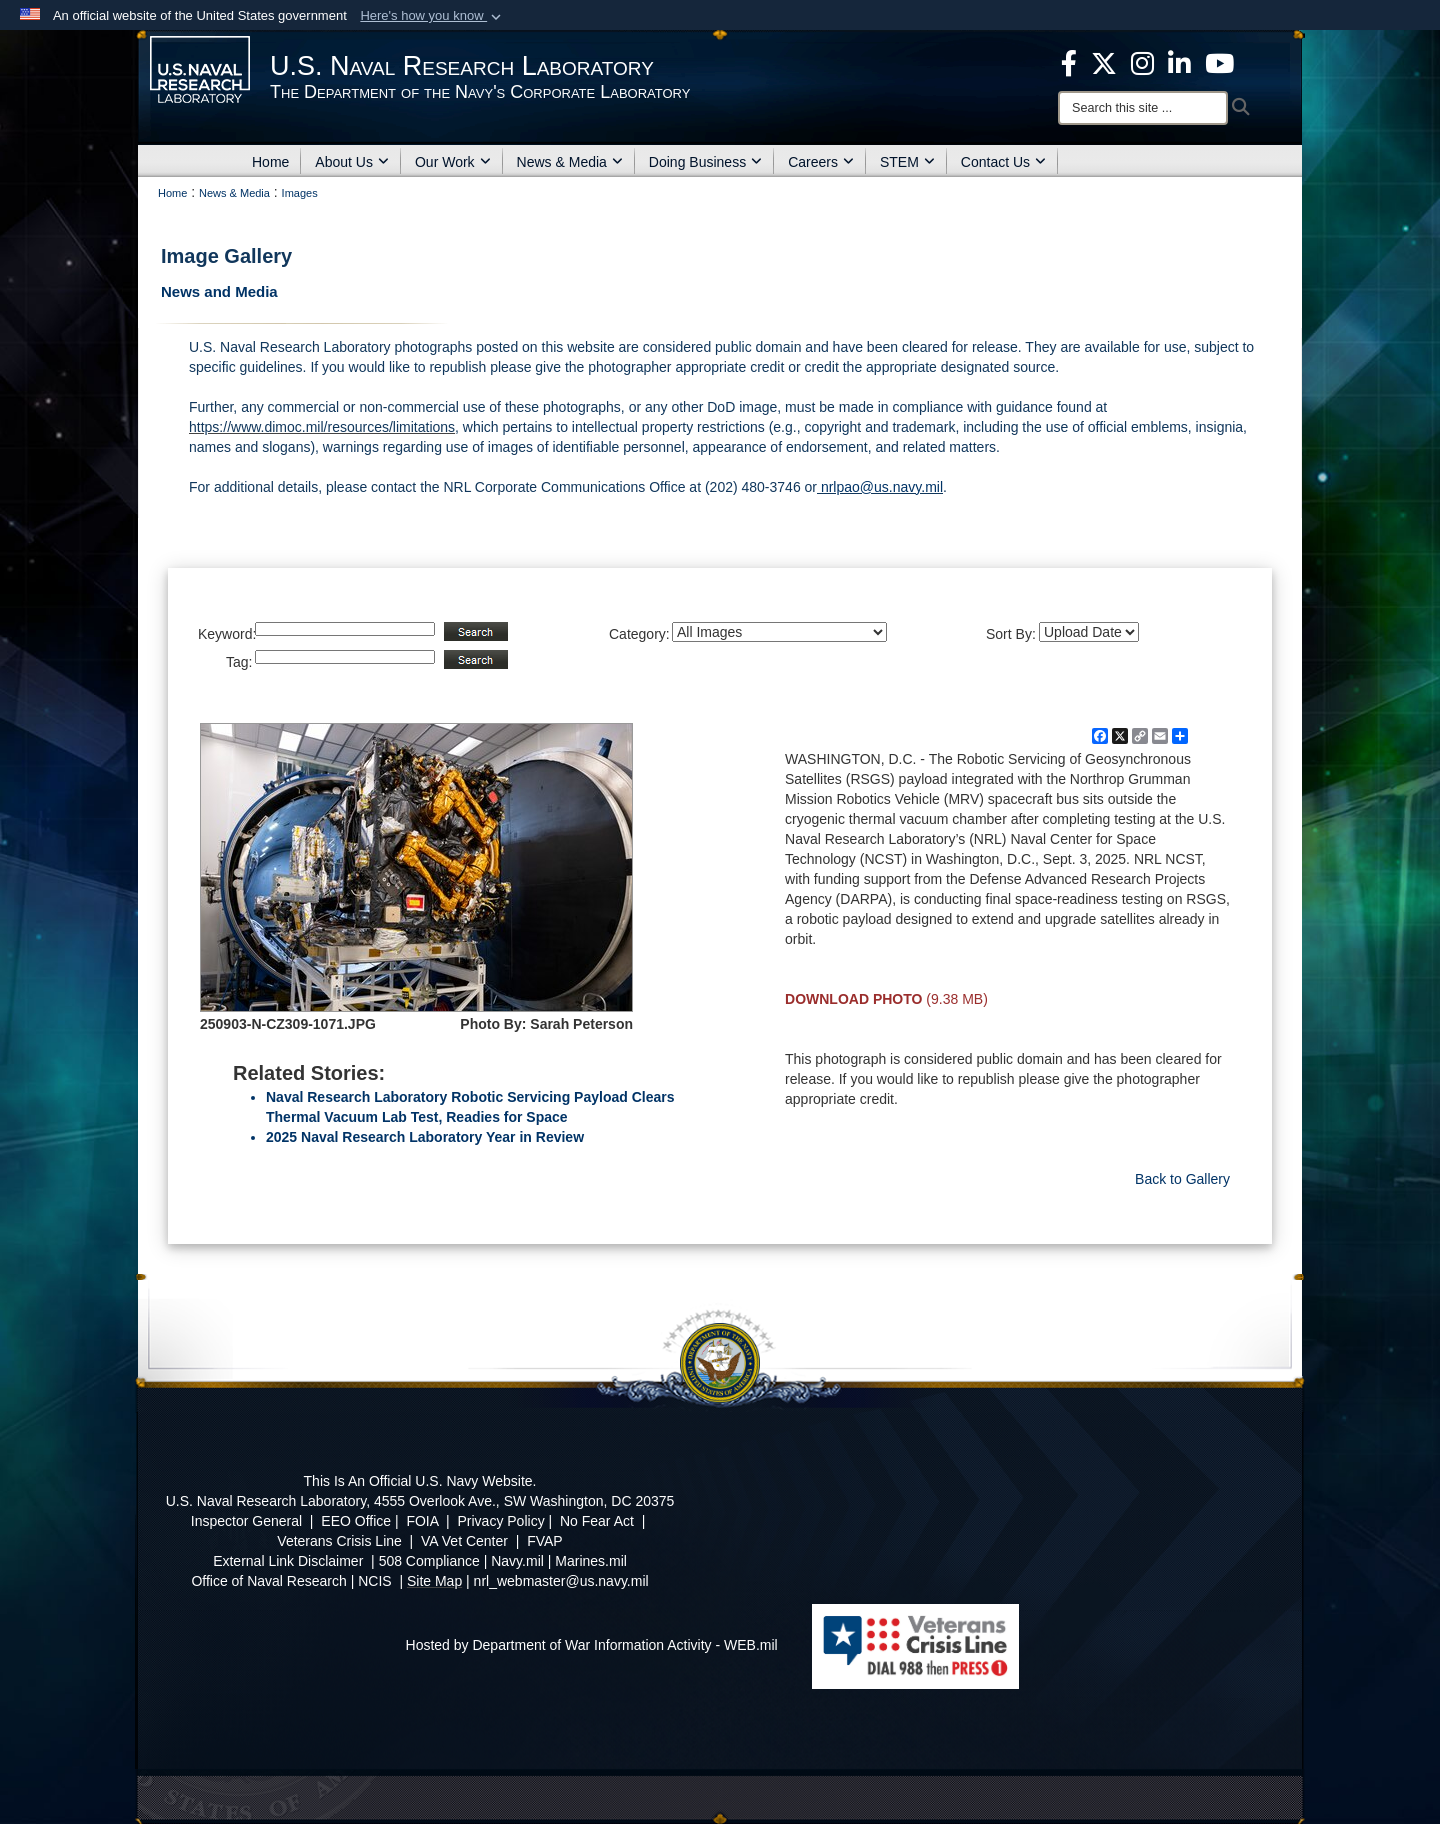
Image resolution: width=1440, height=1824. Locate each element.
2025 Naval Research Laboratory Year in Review (425, 1137)
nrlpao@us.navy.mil (880, 487)
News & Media (570, 162)
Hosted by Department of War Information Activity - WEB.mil (592, 1645)
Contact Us (1003, 162)
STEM (907, 162)
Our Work (453, 162)
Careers (821, 162)
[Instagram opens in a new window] (1142, 62)
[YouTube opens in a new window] (1219, 62)
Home (270, 162)
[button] (432, 16)
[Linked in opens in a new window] (1179, 62)
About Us (352, 162)
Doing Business (705, 162)
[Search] (1143, 108)
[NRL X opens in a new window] (1104, 62)
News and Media (219, 291)
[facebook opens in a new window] (1069, 62)
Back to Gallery (1182, 1179)
